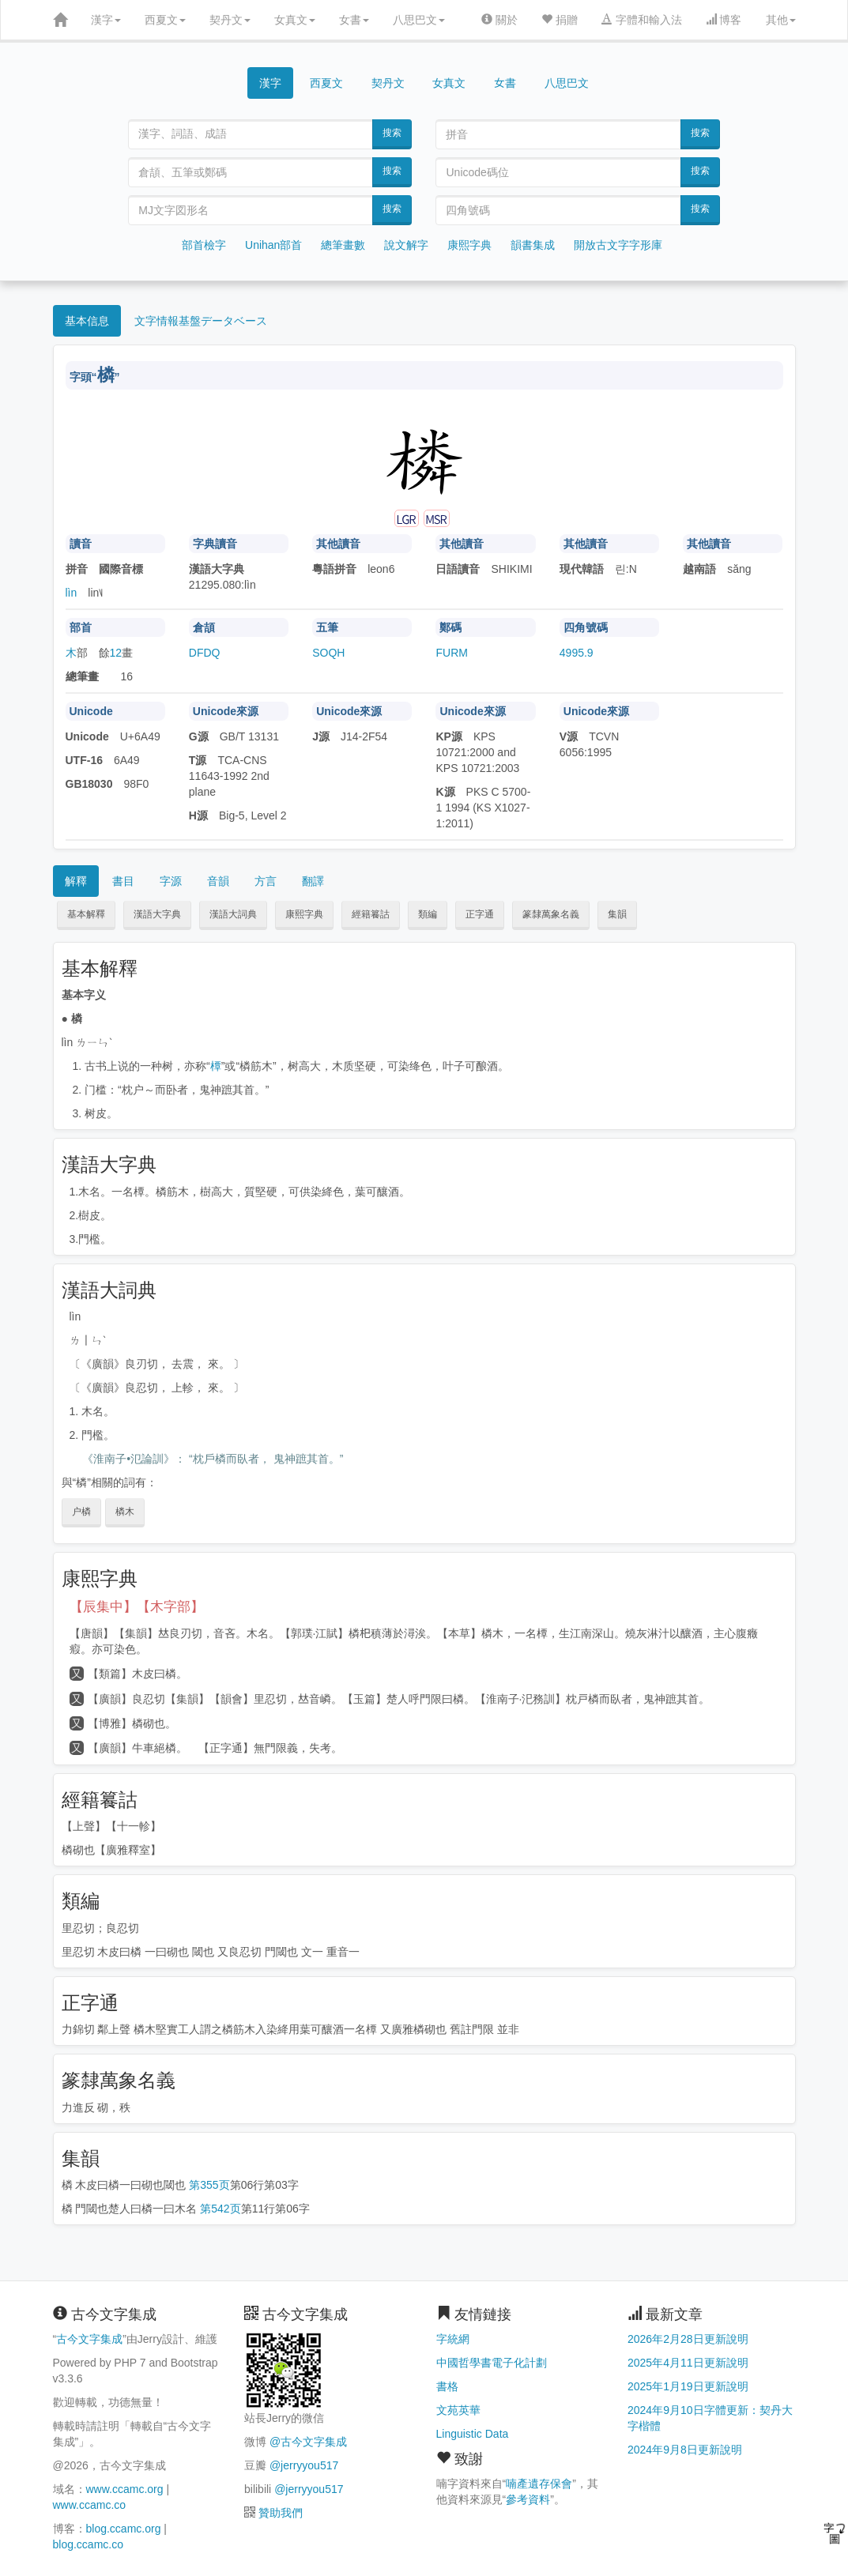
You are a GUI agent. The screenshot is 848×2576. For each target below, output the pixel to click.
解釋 (76, 881)
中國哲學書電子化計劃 (491, 2362)
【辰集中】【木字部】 (137, 1606)
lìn (71, 592)
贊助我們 (280, 2512)
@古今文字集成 (308, 2441)
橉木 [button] (124, 1511)
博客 (724, 19)
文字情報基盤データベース (200, 320)
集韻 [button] (617, 914)
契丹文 (230, 19)
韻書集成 (533, 245)
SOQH (328, 652)
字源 (171, 881)
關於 (499, 19)
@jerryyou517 (303, 2465)
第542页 (220, 2208)
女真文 (294, 19)
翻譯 (313, 881)
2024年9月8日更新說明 (685, 2449)
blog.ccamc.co (88, 2544)
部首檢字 (204, 245)
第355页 (209, 2185)
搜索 (392, 132)
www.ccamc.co (89, 2505)
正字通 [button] (479, 914)
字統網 (452, 2339)
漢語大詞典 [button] (233, 914)
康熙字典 (469, 245)
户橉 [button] (81, 1511)
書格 (447, 2386)
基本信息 (87, 320)
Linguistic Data (472, 2433)
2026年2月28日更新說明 (688, 2339)
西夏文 (165, 19)
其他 (781, 19)
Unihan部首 (273, 245)
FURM (451, 652)
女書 (354, 19)
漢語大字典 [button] (157, 914)
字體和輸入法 (641, 19)
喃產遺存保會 (539, 2483)
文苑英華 (458, 2410)
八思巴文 (419, 19)
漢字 (106, 19)
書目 (123, 881)
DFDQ (204, 652)
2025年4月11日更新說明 (688, 2362)
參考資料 (528, 2499)
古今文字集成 (89, 2339)
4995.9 (577, 652)
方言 (265, 881)
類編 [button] (427, 914)
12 (116, 652)
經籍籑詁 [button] (371, 914)
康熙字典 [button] (304, 914)
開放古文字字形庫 (618, 245)
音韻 (218, 881)
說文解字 (406, 245)
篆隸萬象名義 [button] (550, 914)
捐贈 (559, 19)
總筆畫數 (343, 245)
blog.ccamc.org (123, 2528)
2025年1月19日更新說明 (688, 2386)
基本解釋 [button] (86, 914)
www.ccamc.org (125, 2489)
